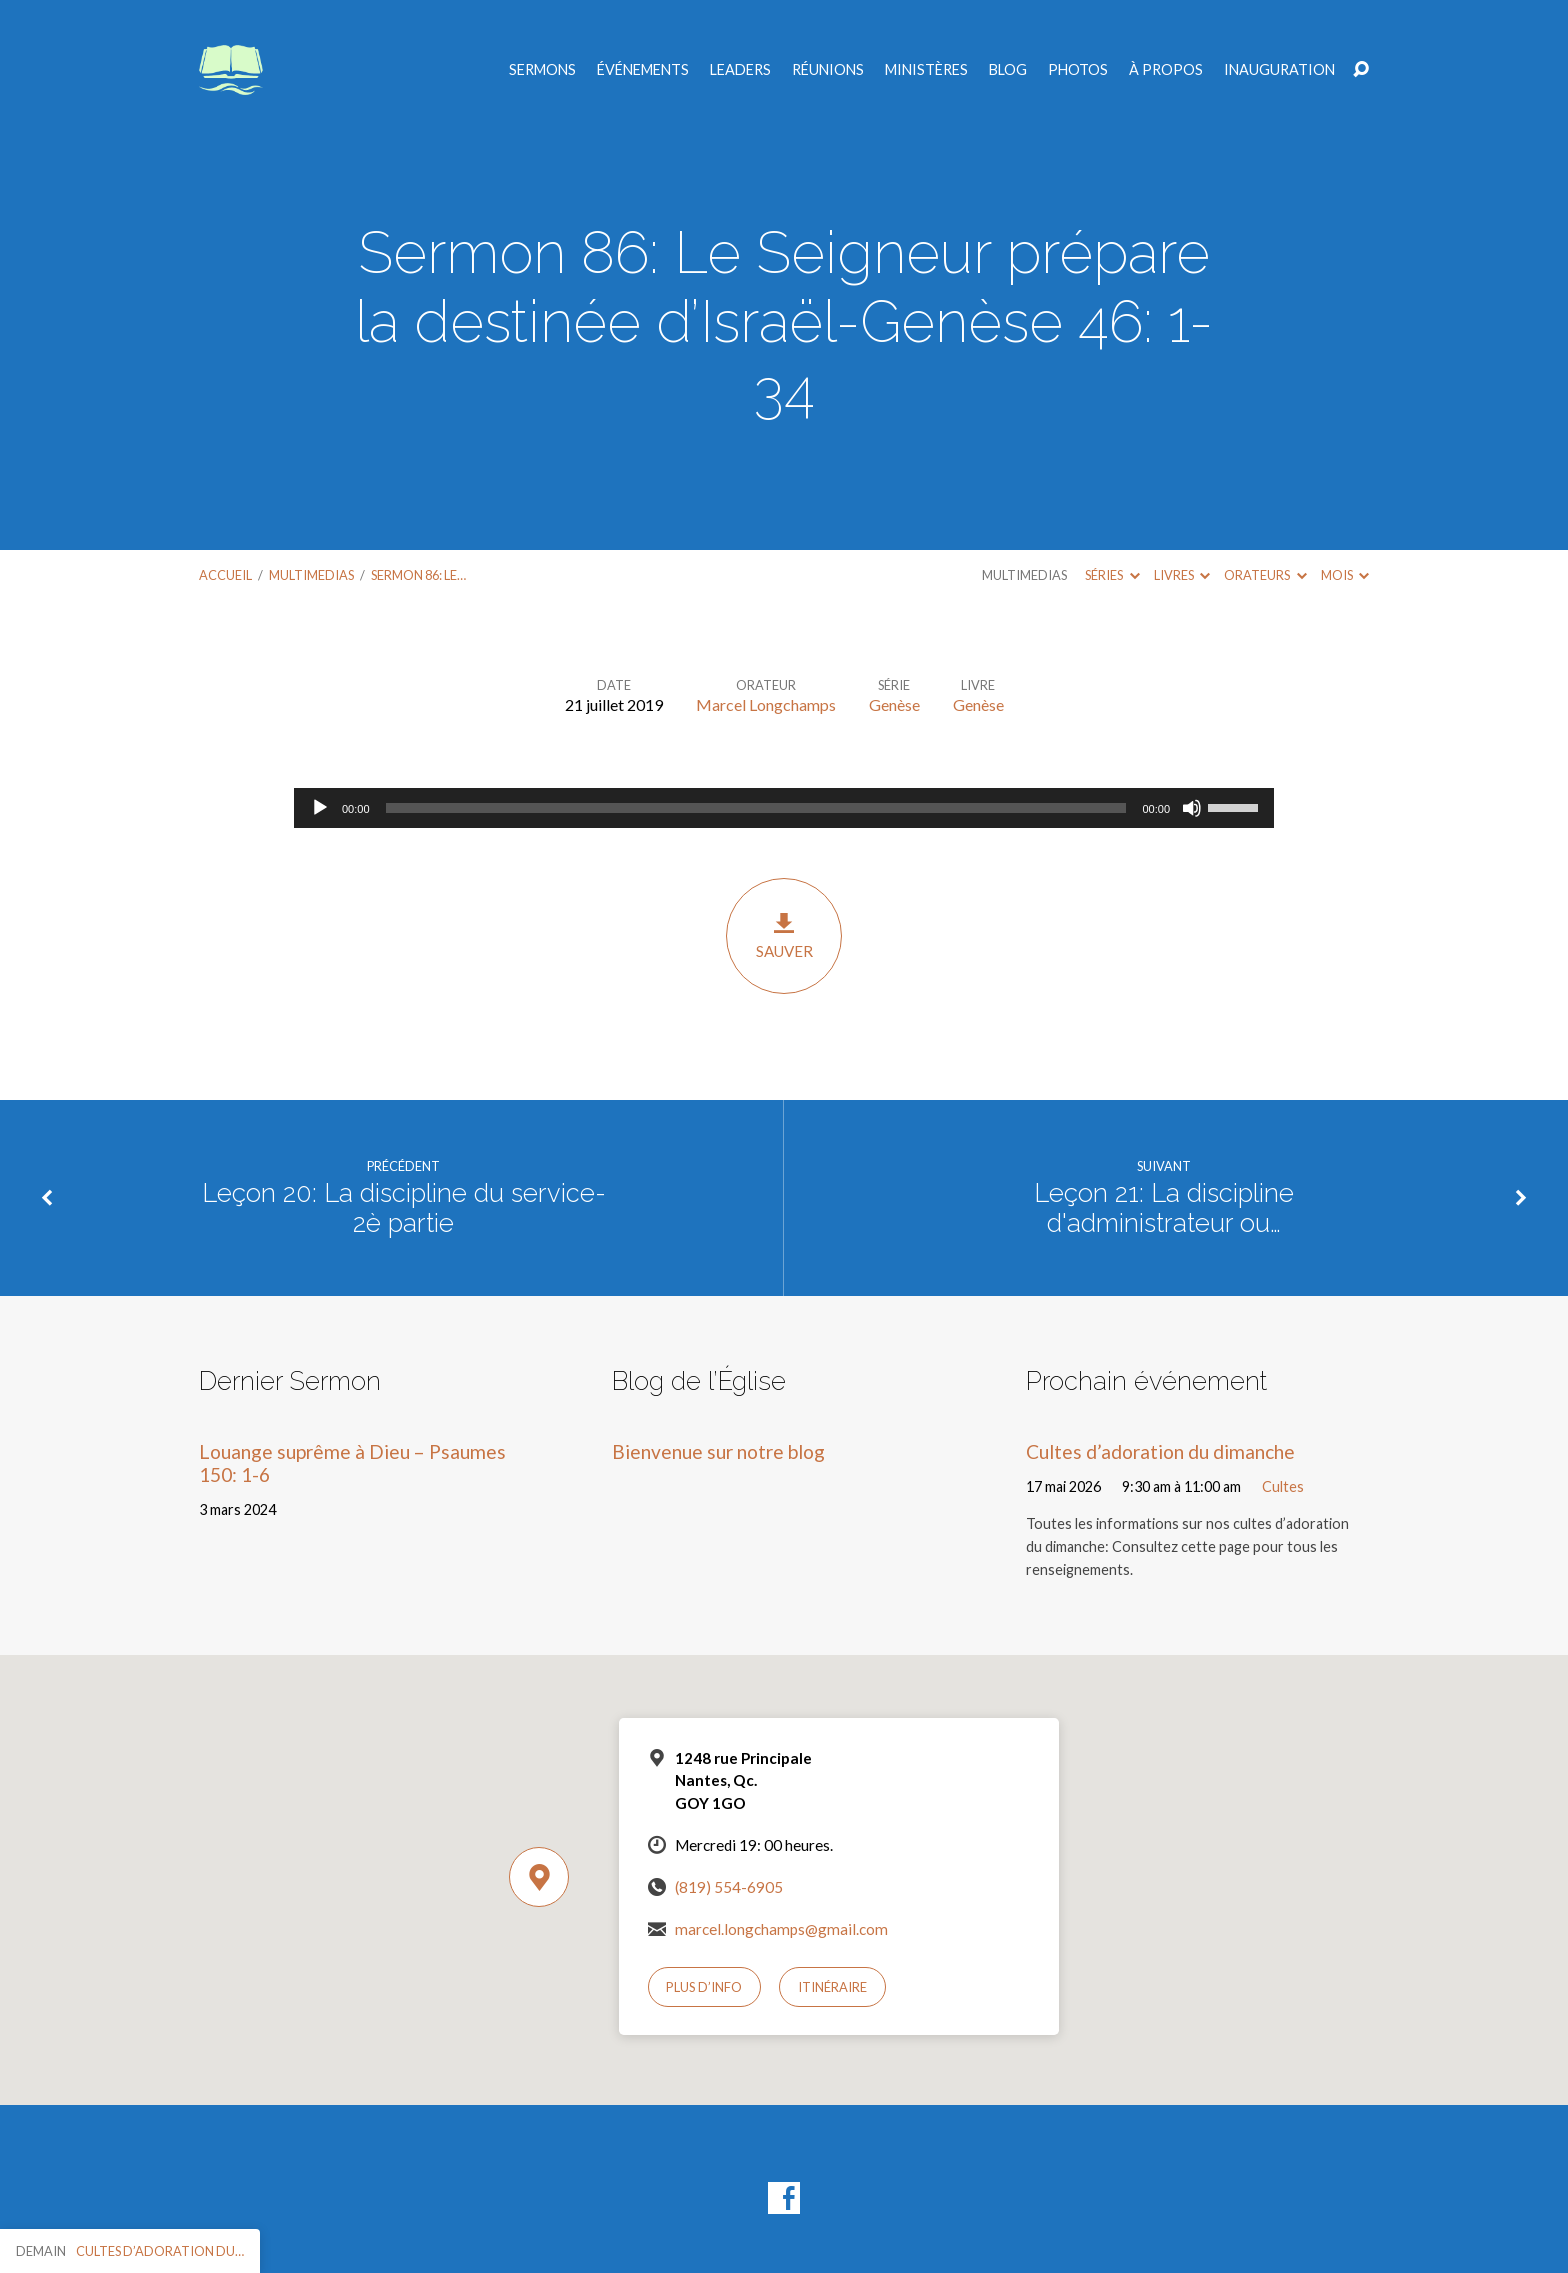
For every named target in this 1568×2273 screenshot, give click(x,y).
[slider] (756, 808)
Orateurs (1265, 575)
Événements (643, 70)
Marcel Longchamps (766, 704)
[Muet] (1192, 808)
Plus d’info (704, 1987)
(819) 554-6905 (729, 1887)
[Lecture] (320, 808)
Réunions (828, 70)
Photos (1078, 70)
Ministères (926, 70)
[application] (784, 808)
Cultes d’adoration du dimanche (1160, 1451)
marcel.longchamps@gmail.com (781, 1929)
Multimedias (311, 575)
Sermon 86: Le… (418, 575)
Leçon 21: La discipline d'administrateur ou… (1164, 1208)
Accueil (225, 575)
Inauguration (1279, 70)
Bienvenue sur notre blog (718, 1451)
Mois (1345, 575)
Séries (1112, 575)
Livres (1182, 575)
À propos (1166, 70)
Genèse (894, 704)
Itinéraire (832, 1987)
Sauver (784, 935)
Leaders (740, 70)
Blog (1008, 70)
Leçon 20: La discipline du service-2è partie (404, 1208)
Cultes (1283, 1486)
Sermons (542, 70)
